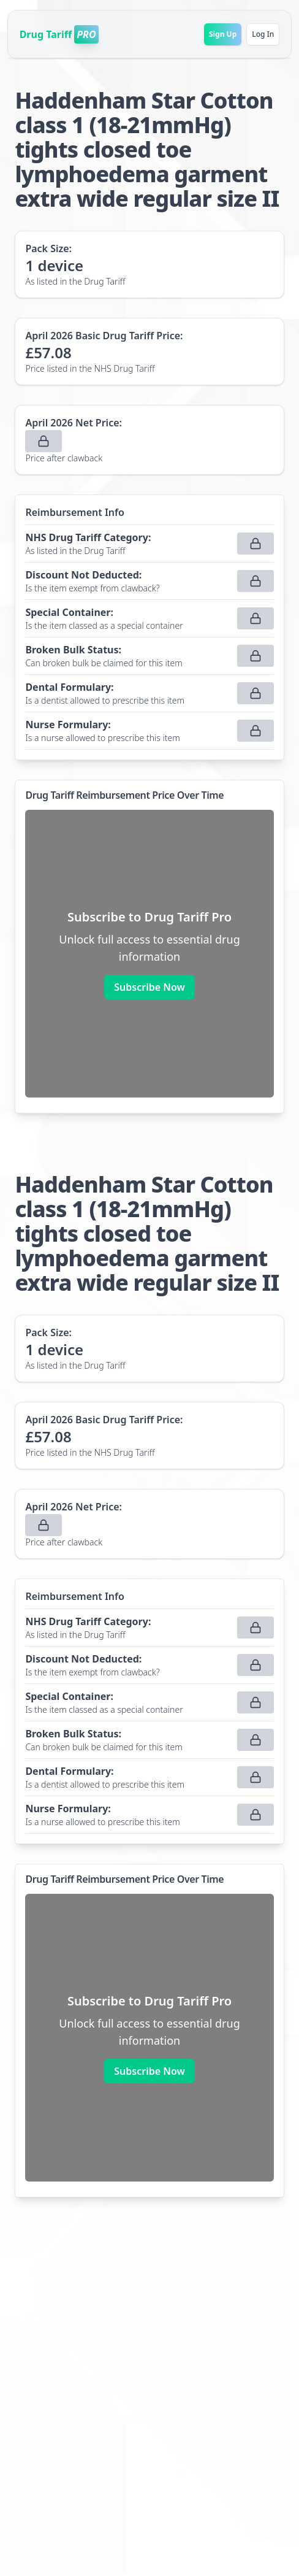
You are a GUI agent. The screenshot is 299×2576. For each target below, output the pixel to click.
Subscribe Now (149, 987)
